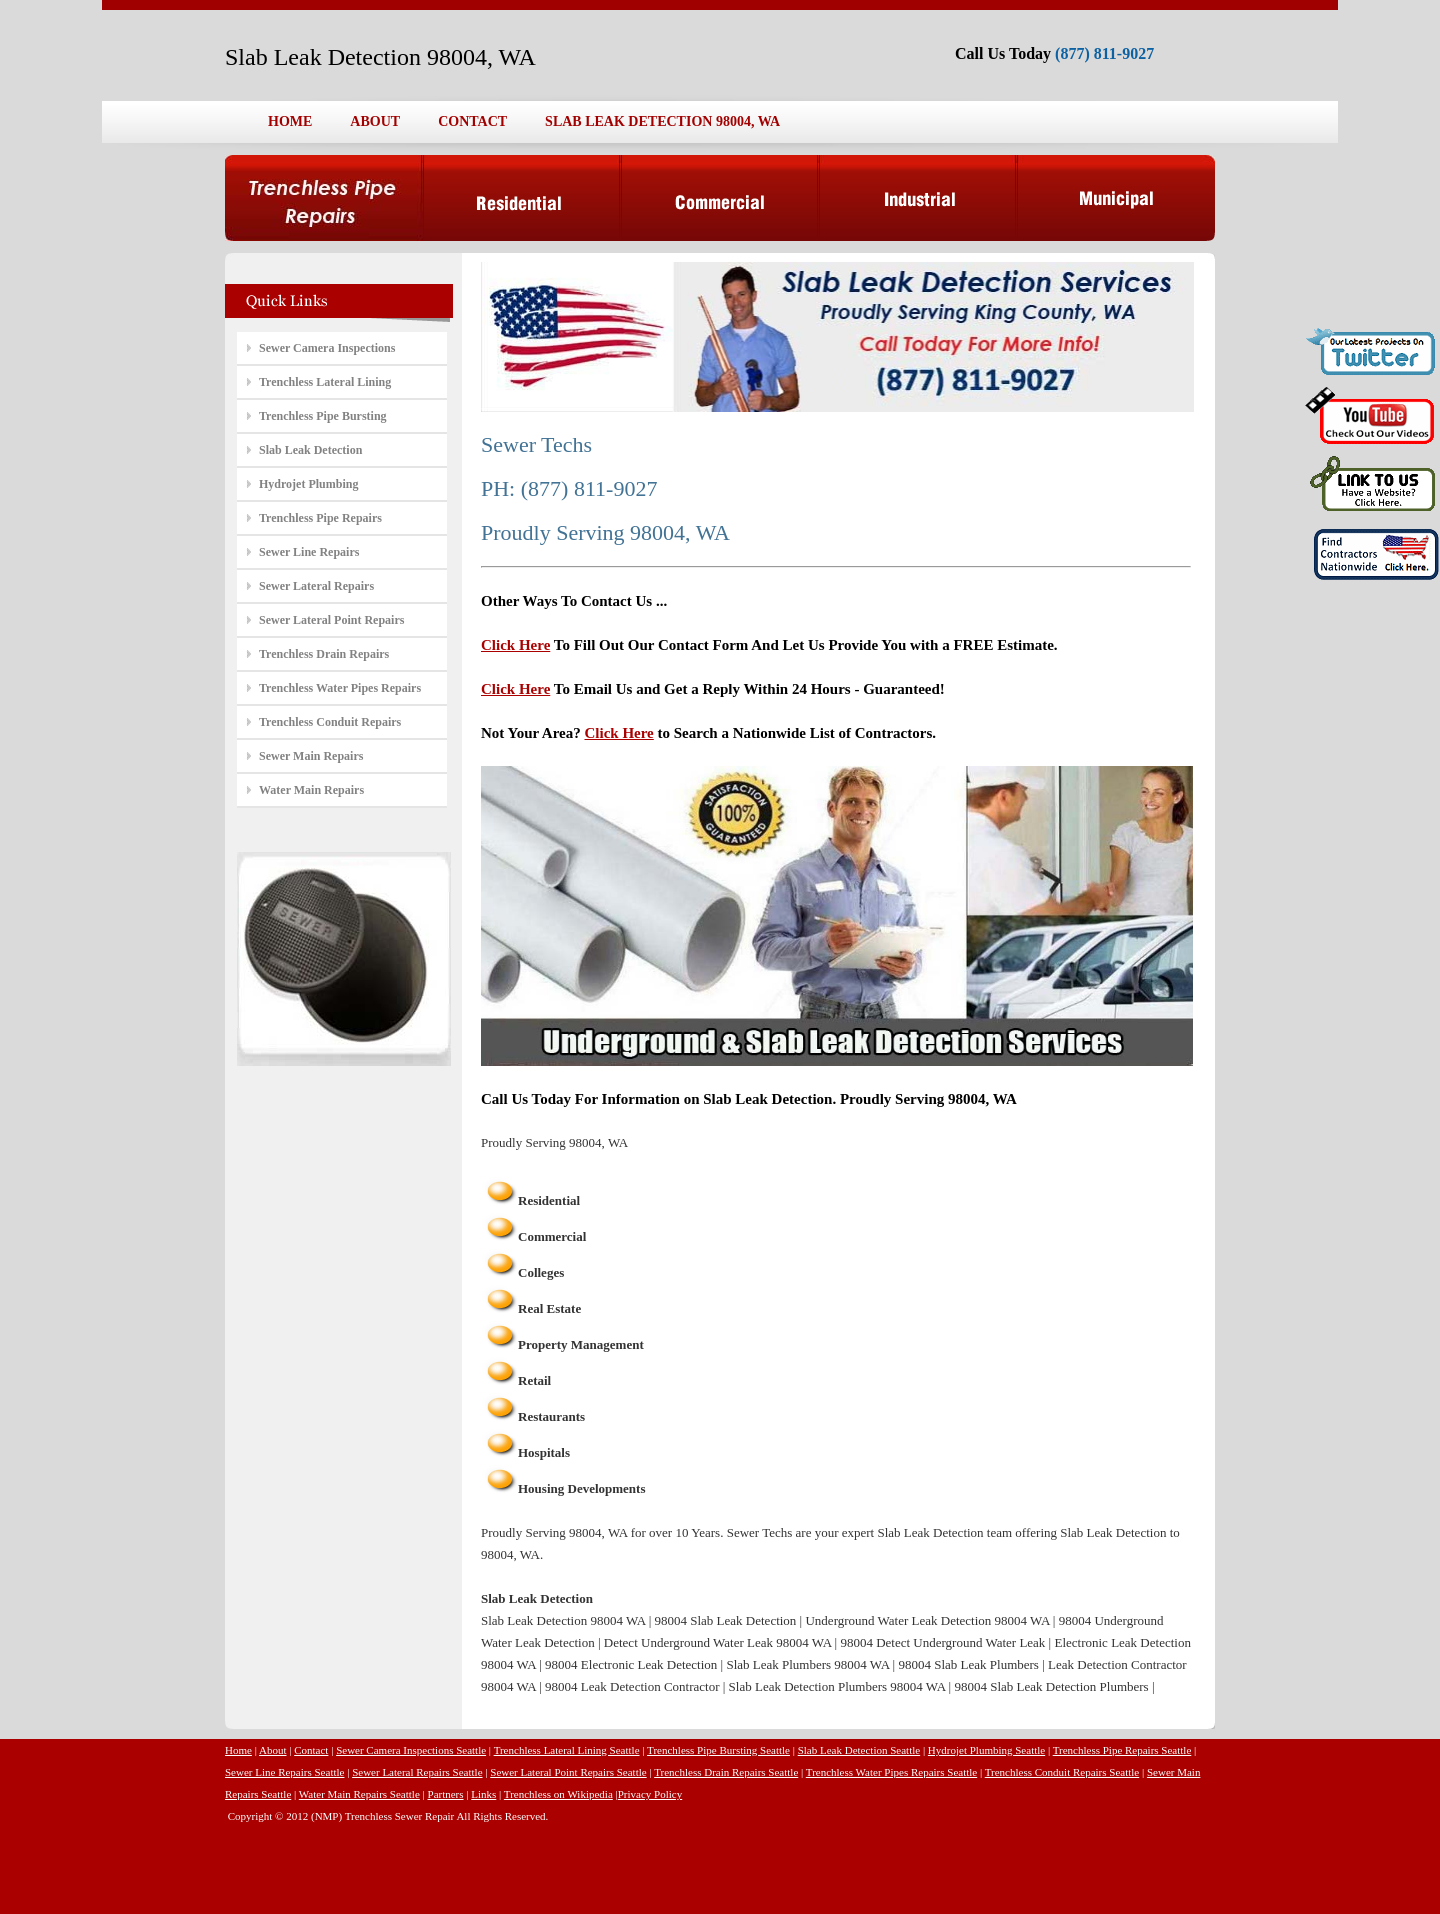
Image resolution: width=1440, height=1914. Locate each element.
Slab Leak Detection (310, 450)
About (273, 1750)
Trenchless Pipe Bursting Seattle (718, 1750)
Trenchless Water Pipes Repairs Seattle (891, 1772)
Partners (446, 1794)
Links (483, 1794)
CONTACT (472, 121)
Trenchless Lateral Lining (325, 382)
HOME (290, 121)
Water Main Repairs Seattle (359, 1794)
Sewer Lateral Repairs (316, 586)
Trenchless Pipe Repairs (320, 518)
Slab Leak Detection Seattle (859, 1750)
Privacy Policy (650, 1794)
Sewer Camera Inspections (327, 348)
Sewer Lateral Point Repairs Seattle (568, 1772)
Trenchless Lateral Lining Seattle (567, 1750)
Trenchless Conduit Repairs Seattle (1062, 1772)
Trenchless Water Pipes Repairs (340, 688)
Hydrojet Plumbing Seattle (986, 1750)
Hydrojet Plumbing (308, 484)
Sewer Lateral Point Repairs (331, 620)
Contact (311, 1750)
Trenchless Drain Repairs (324, 654)
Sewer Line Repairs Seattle (284, 1772)
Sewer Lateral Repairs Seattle (417, 1772)
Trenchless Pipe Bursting (323, 416)
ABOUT (375, 121)
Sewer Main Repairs (311, 756)
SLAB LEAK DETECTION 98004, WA (662, 121)
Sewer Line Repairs (309, 552)
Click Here (515, 645)
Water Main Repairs (311, 790)
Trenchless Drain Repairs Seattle (726, 1772)
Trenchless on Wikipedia (558, 1794)
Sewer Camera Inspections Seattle (411, 1750)
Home (238, 1750)
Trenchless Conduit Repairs (330, 722)
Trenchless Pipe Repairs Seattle (1122, 1750)
